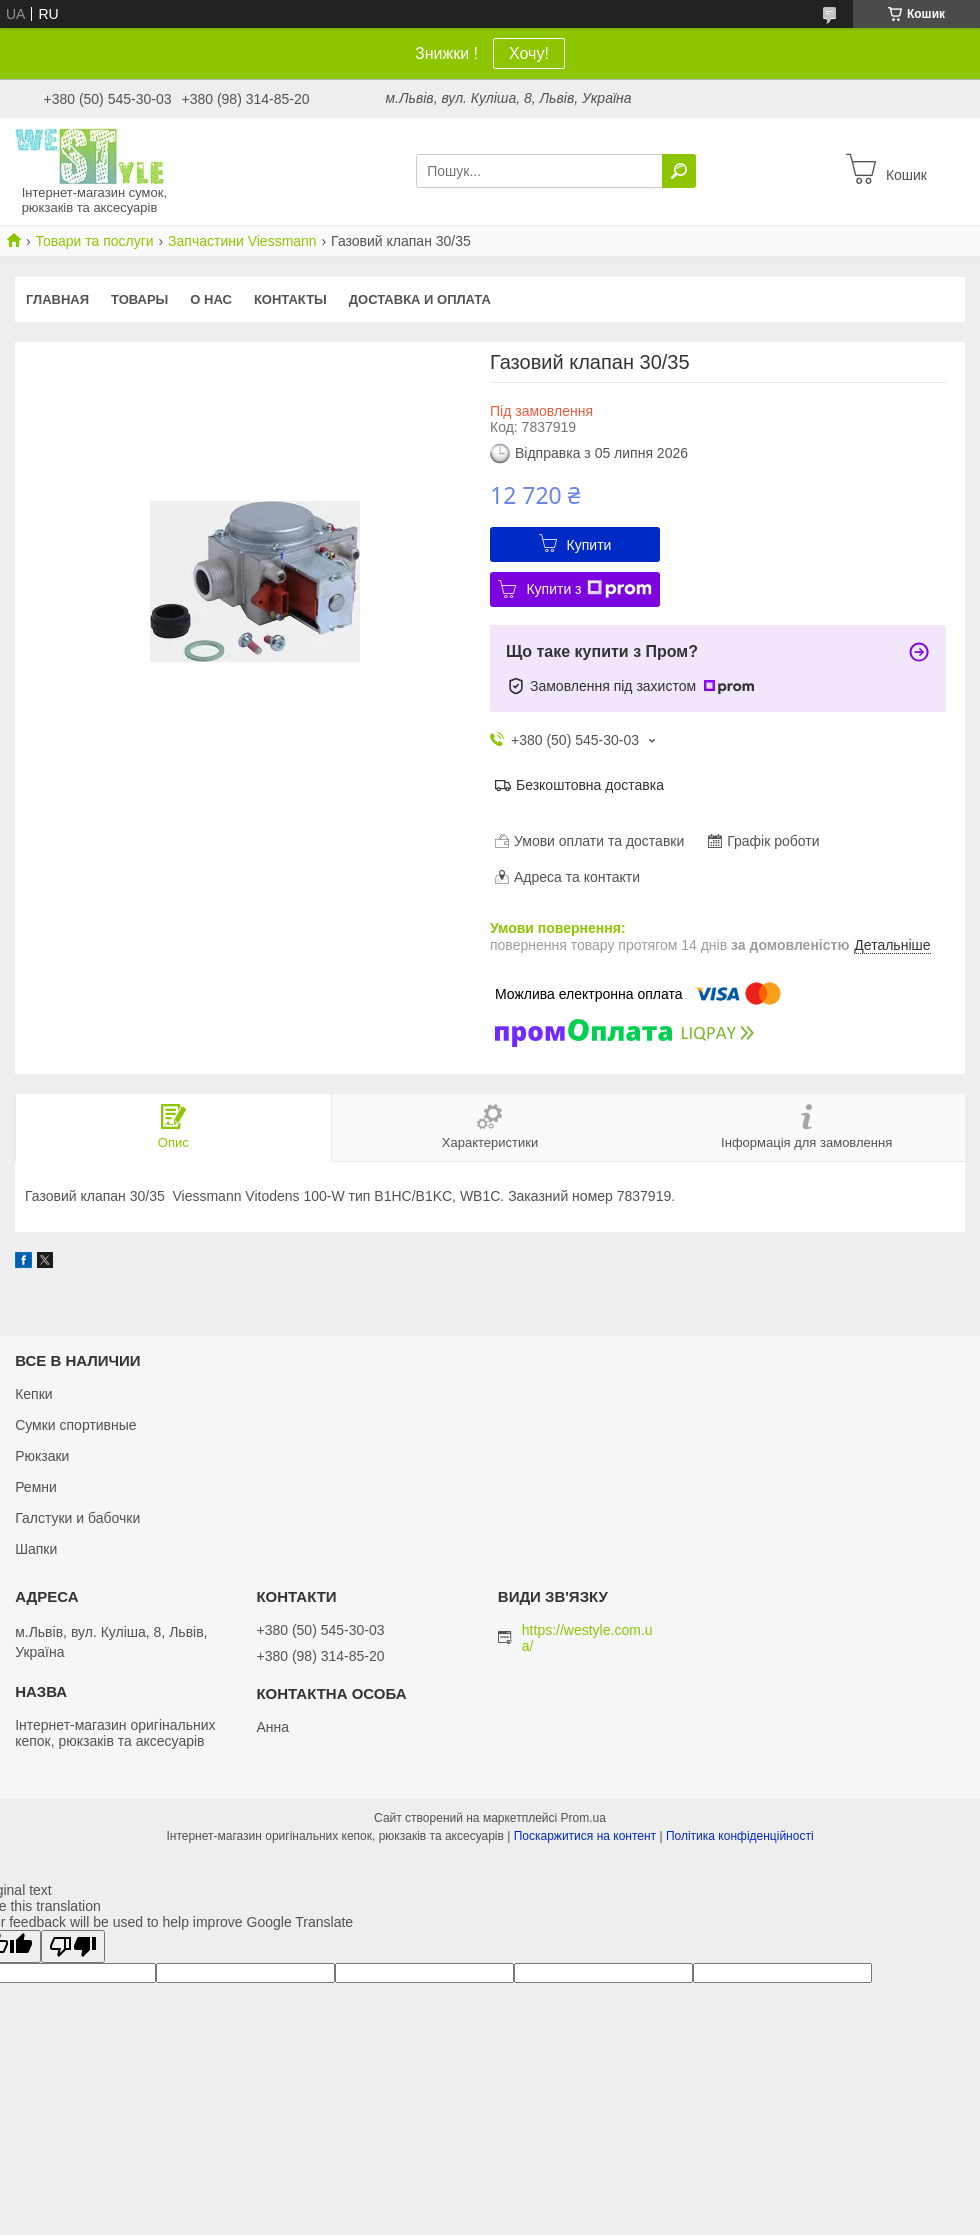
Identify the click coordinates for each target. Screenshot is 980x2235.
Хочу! (529, 53)
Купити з (588, 589)
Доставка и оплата (420, 299)
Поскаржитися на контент (585, 1836)
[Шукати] (679, 171)
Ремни (36, 1487)
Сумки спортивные (76, 1425)
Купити (589, 545)
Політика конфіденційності (740, 1836)
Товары (139, 299)
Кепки (33, 1394)
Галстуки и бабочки (77, 1518)
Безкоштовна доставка (590, 785)
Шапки (36, 1549)
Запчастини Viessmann (242, 241)
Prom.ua (583, 1818)
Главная (57, 299)
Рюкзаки (42, 1456)
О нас (211, 299)
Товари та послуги (94, 241)
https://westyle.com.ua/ (587, 1638)
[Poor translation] (73, 1946)
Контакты (290, 299)
